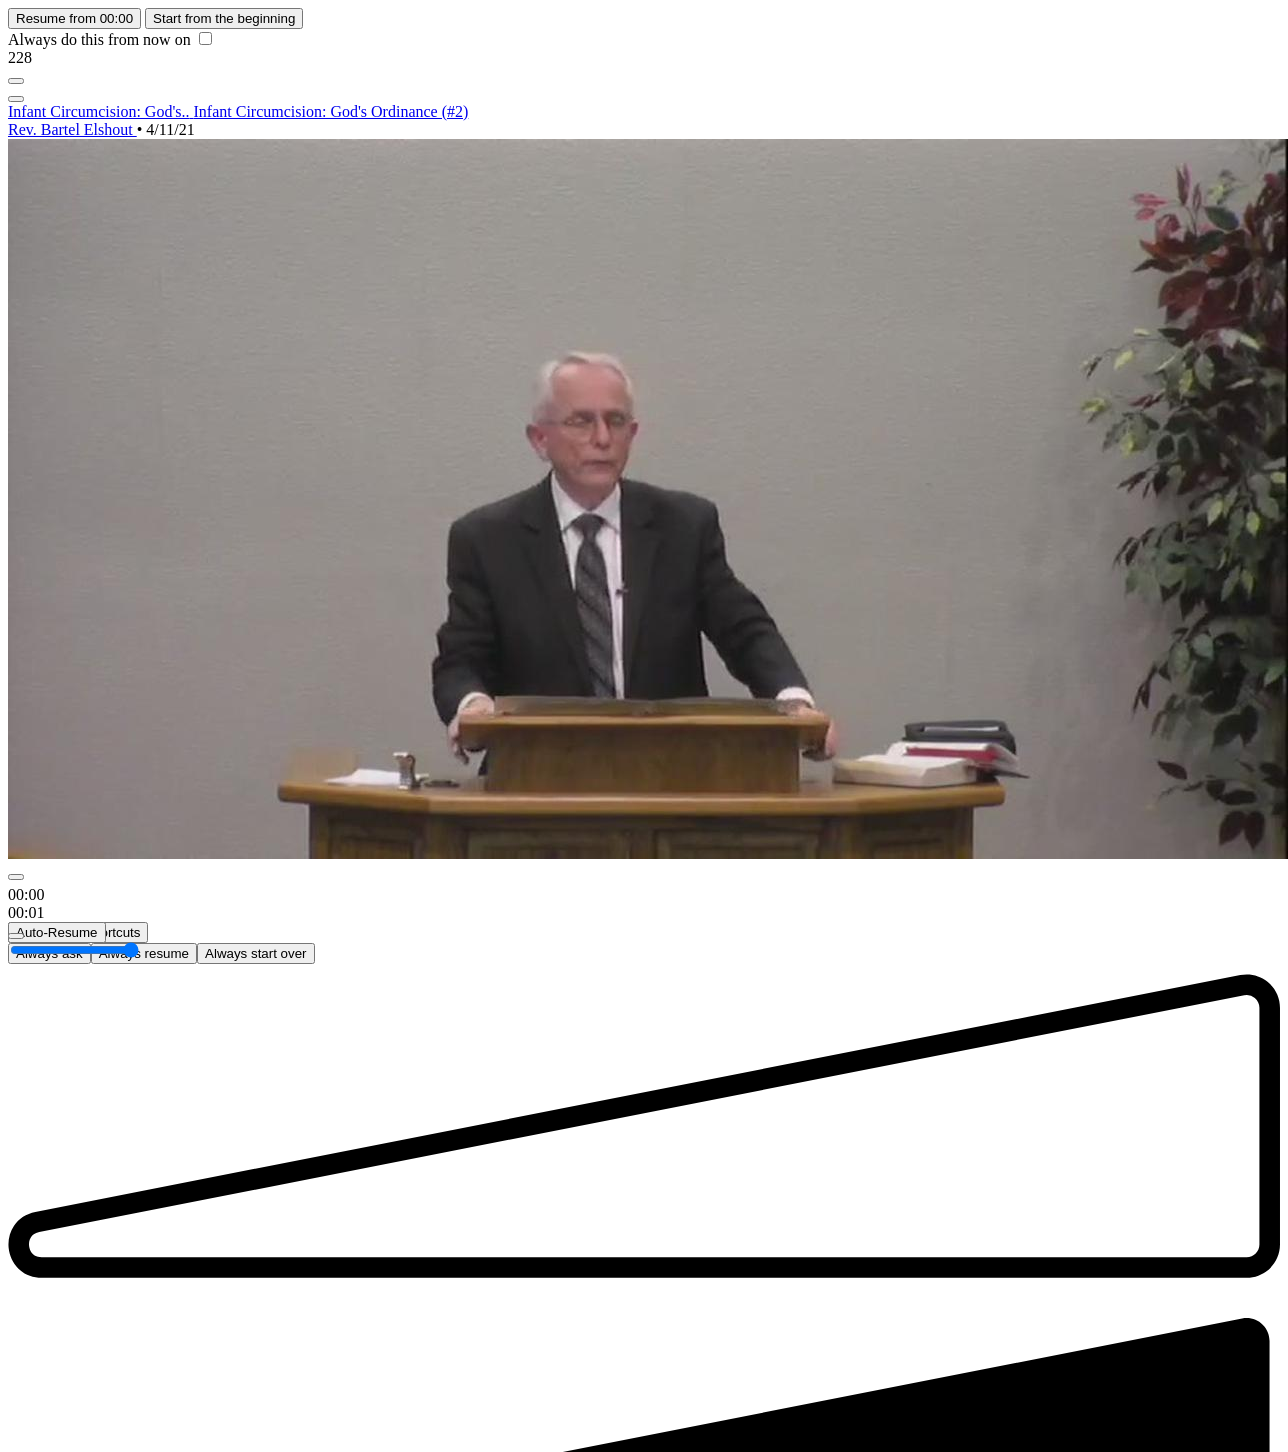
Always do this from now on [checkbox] (110, 39)
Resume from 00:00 (74, 18)
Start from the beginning (224, 18)
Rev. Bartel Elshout (72, 129)
